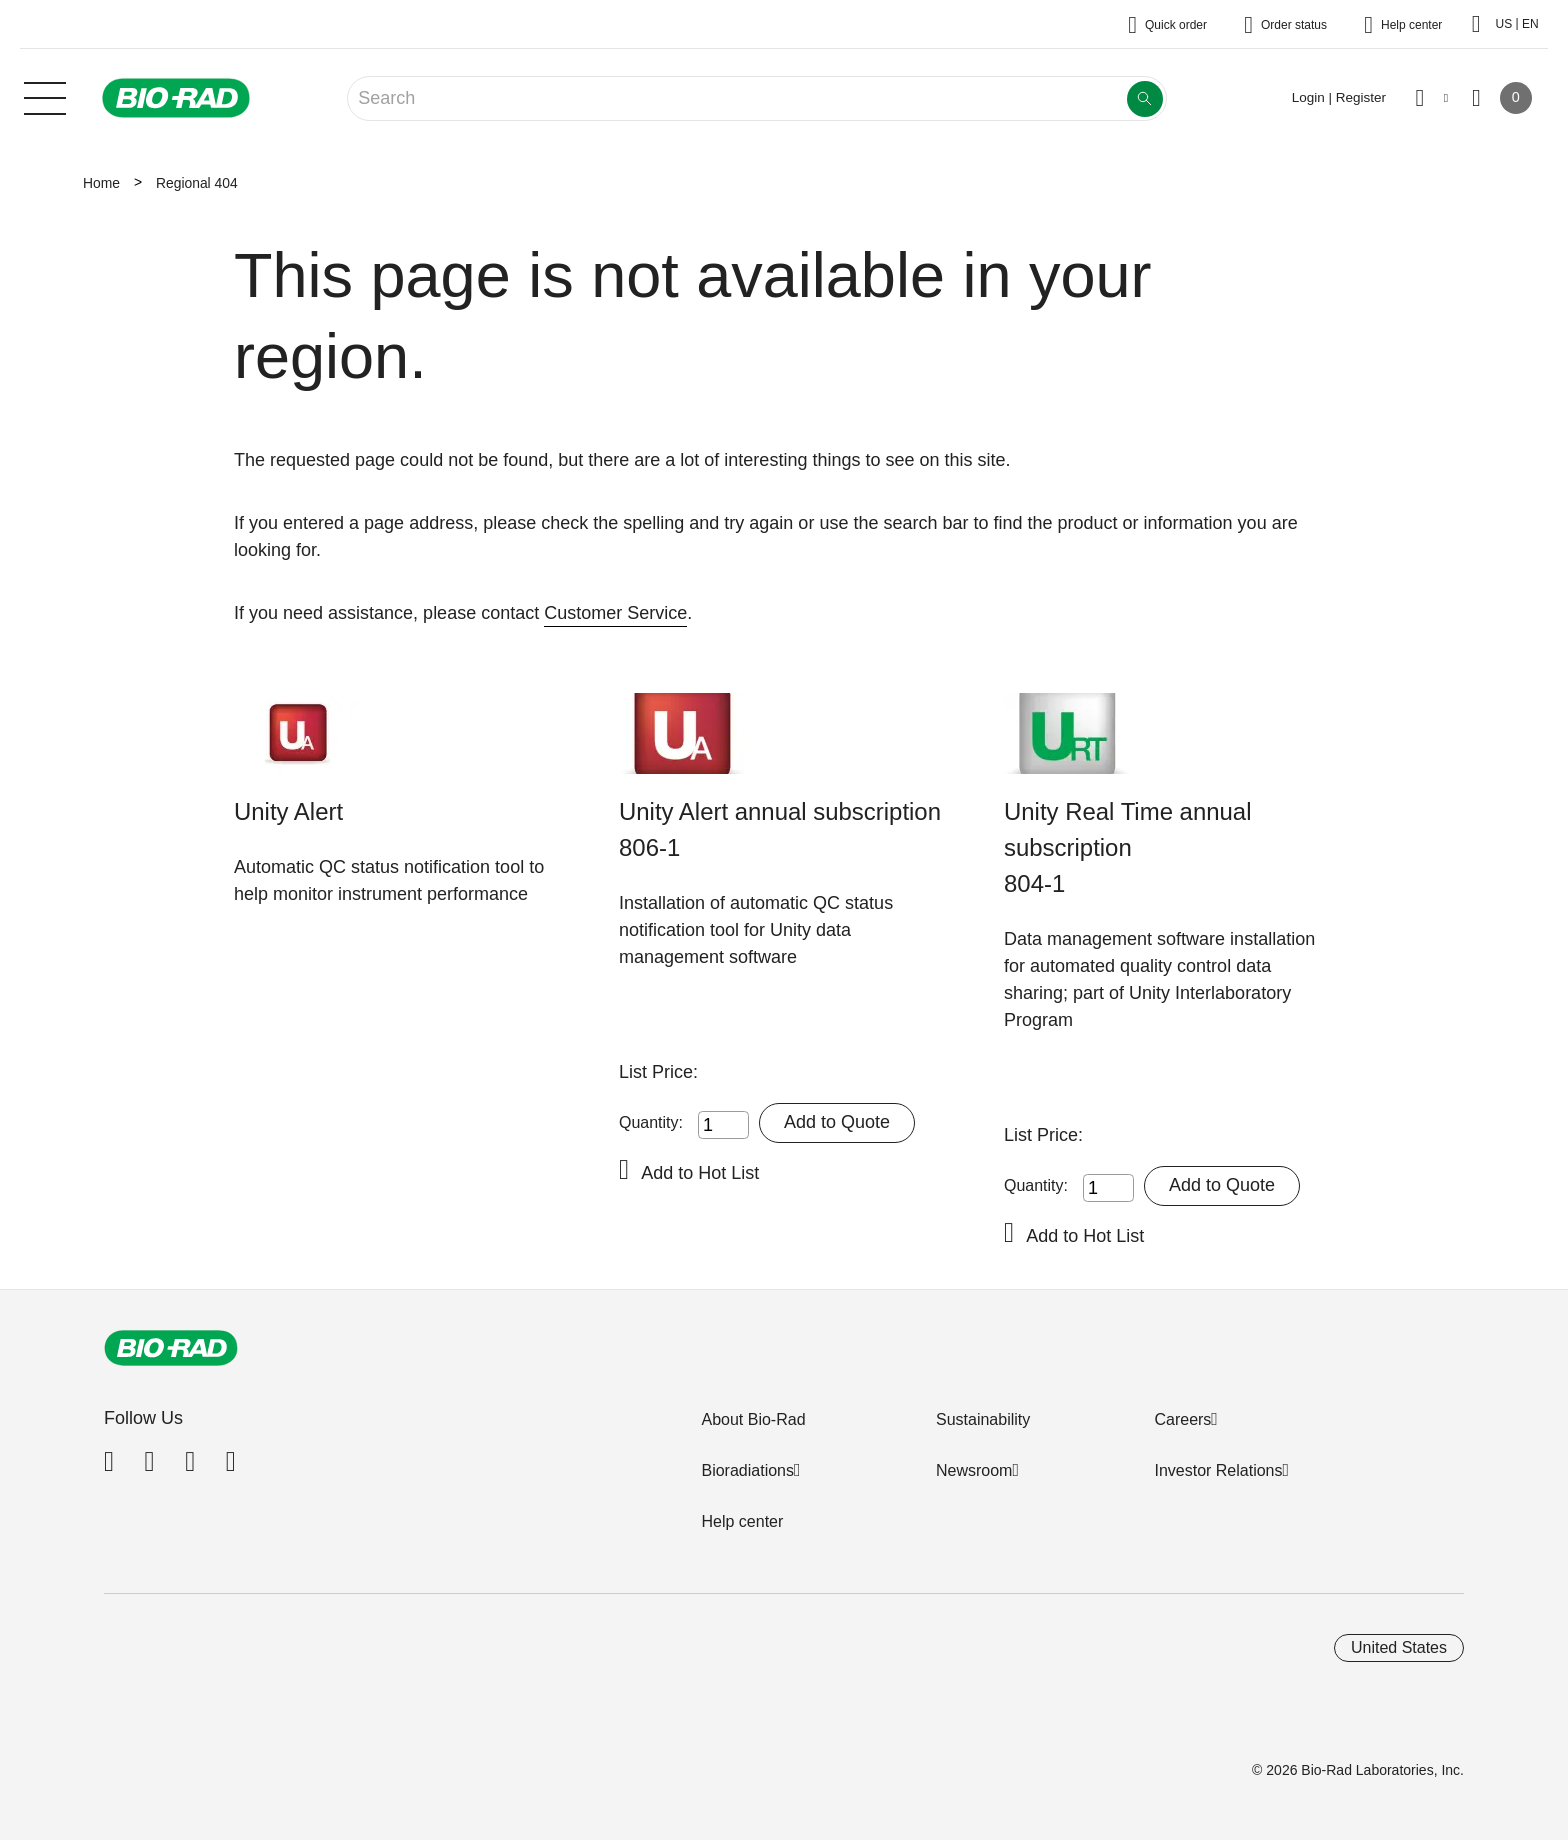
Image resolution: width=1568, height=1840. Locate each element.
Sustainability (983, 1419)
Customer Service (615, 613)
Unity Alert (288, 811)
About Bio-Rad (753, 1419)
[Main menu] (45, 96)
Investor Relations (1218, 1470)
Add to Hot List (700, 1173)
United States (1399, 1647)
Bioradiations (747, 1470)
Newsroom (974, 1470)
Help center (742, 1521)
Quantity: (651, 1122)
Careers (1182, 1419)
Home (101, 183)
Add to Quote (837, 1122)
